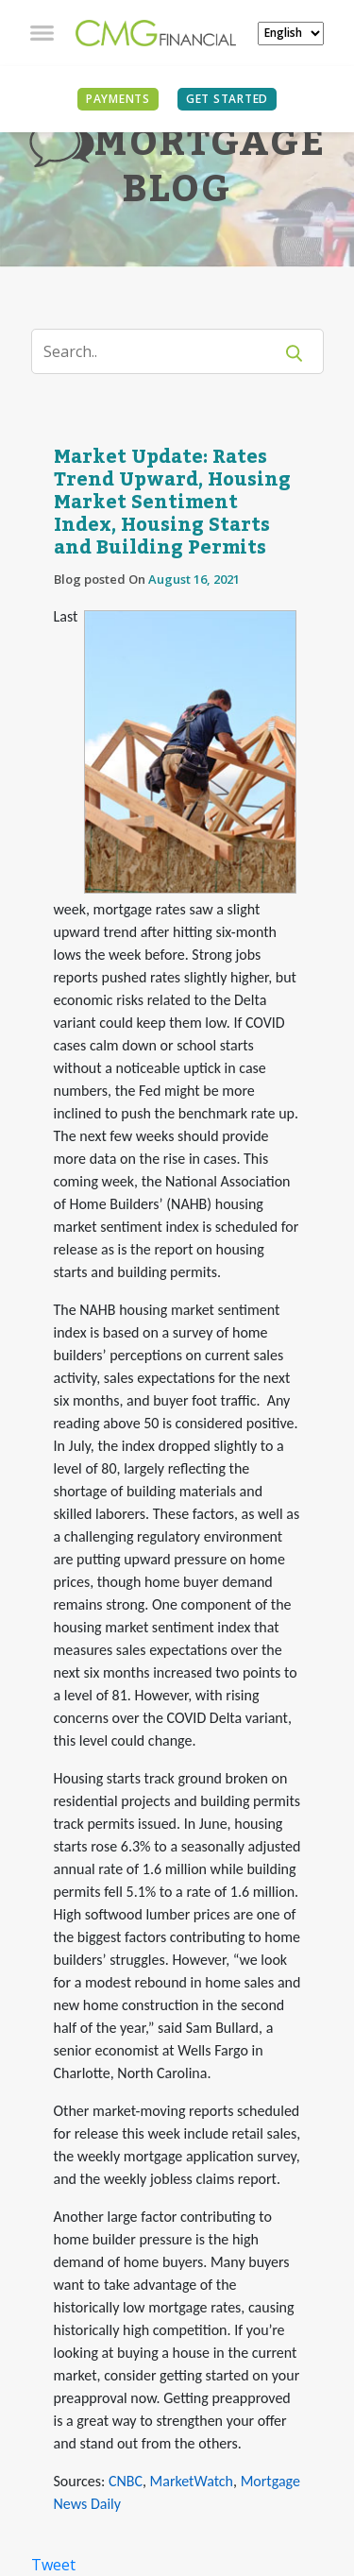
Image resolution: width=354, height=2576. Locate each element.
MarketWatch (191, 2481)
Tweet (53, 2564)
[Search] (164, 351)
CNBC (126, 2481)
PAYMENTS (118, 99)
